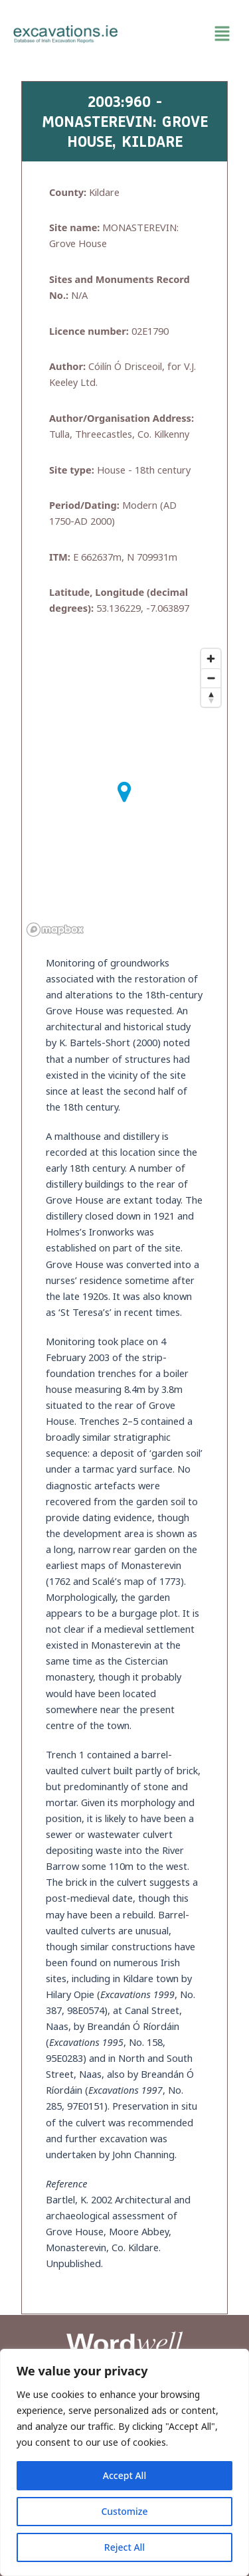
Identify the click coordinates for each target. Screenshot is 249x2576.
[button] (183, 34)
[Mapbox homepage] (55, 929)
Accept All (124, 2475)
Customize (124, 2511)
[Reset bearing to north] (210, 697)
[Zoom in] (210, 658)
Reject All (124, 2547)
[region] (124, 2462)
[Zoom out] (210, 678)
